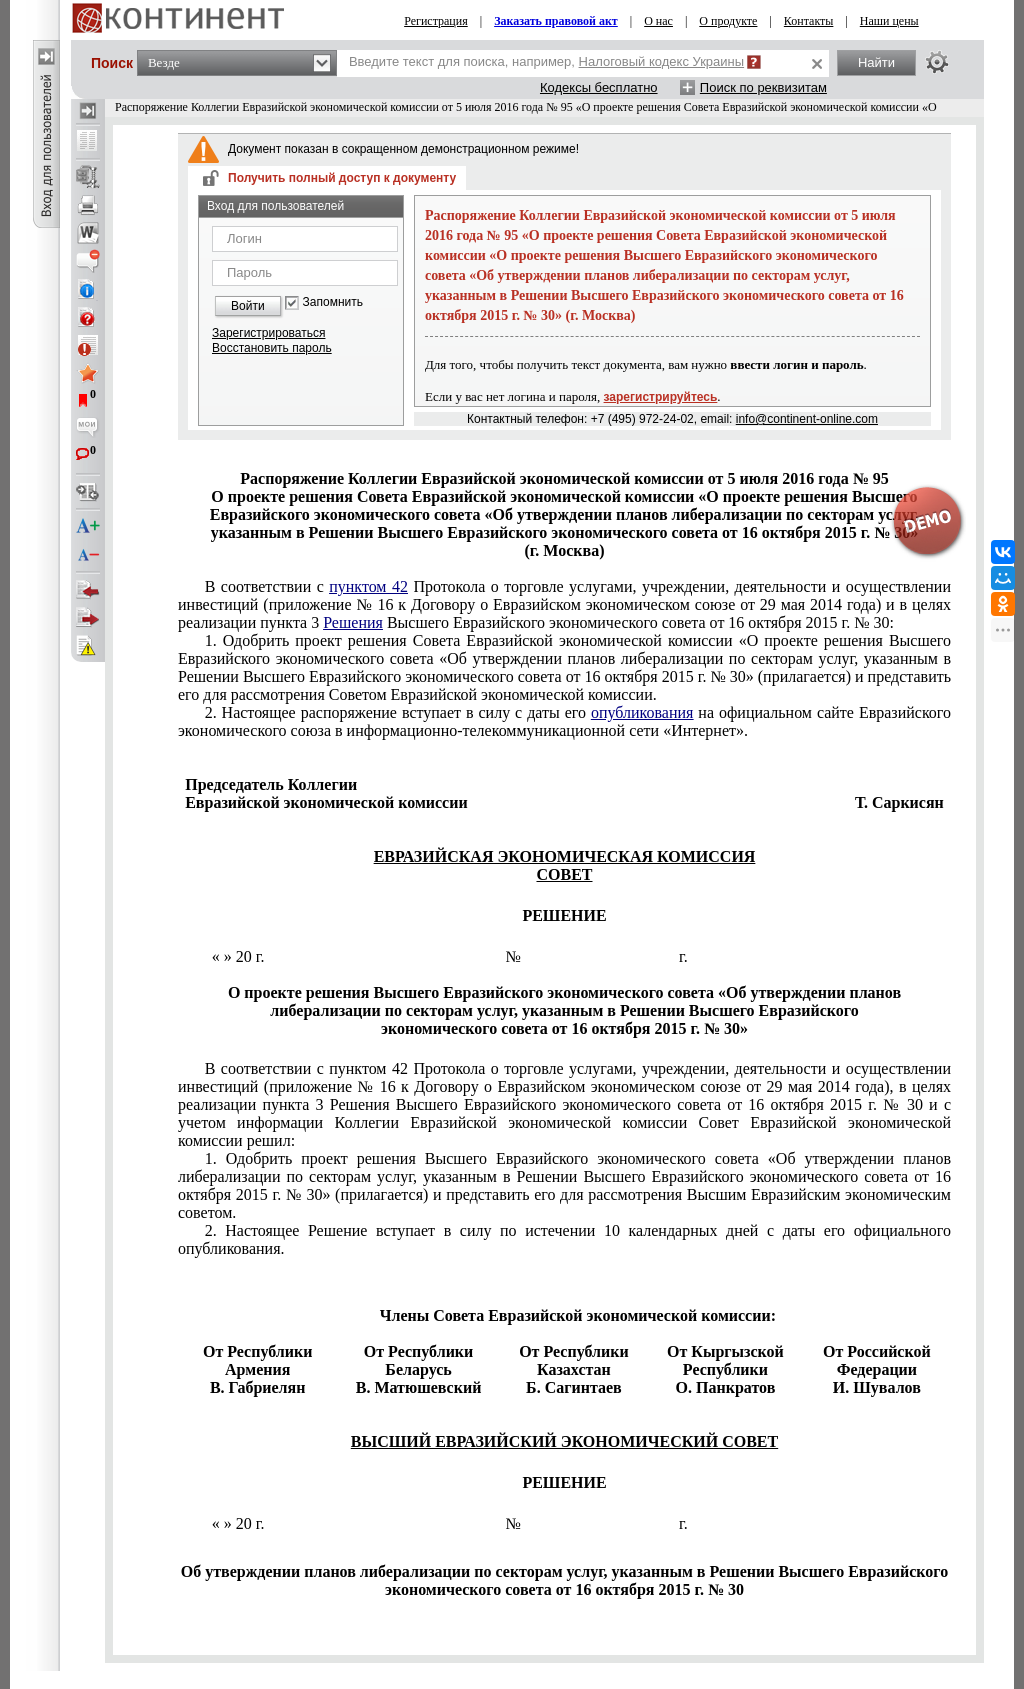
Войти (248, 306)
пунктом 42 (368, 586)
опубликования (642, 712)
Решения (353, 622)
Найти (876, 62)
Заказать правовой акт (556, 21)
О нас (658, 21)
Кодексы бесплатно (599, 87)
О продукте (728, 21)
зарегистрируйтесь (661, 397)
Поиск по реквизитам (763, 87)
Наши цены (889, 21)
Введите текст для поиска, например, (546, 61)
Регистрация (436, 21)
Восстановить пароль (272, 348)
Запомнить (333, 302)
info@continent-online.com (807, 419)
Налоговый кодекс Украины (662, 61)
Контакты (809, 21)
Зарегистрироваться (268, 333)
